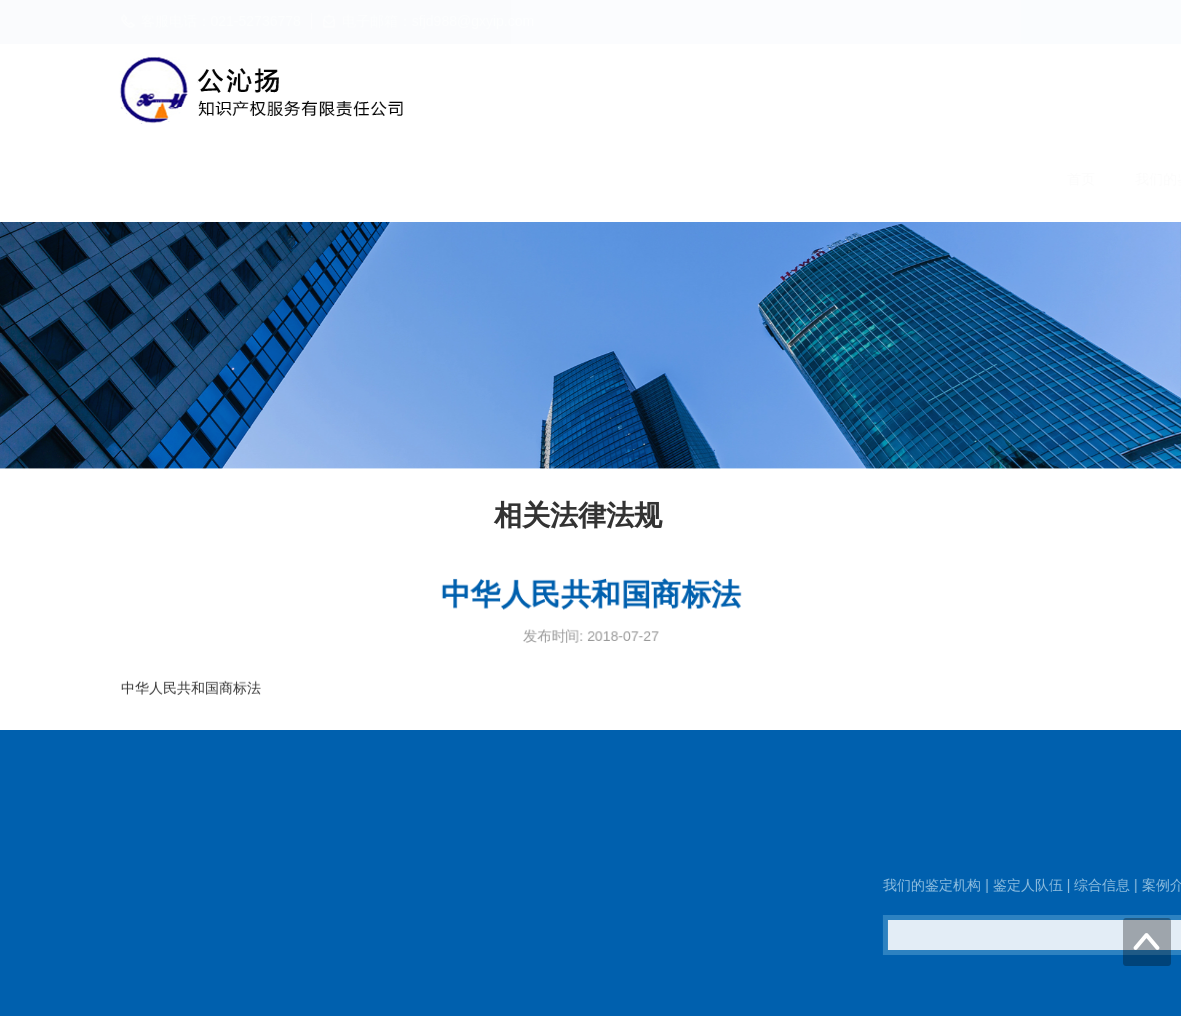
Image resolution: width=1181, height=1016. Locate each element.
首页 (395, 179)
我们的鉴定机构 (498, 179)
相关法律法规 (931, 179)
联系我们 (1041, 179)
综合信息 (725, 179)
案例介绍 (821, 179)
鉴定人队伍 (622, 179)
